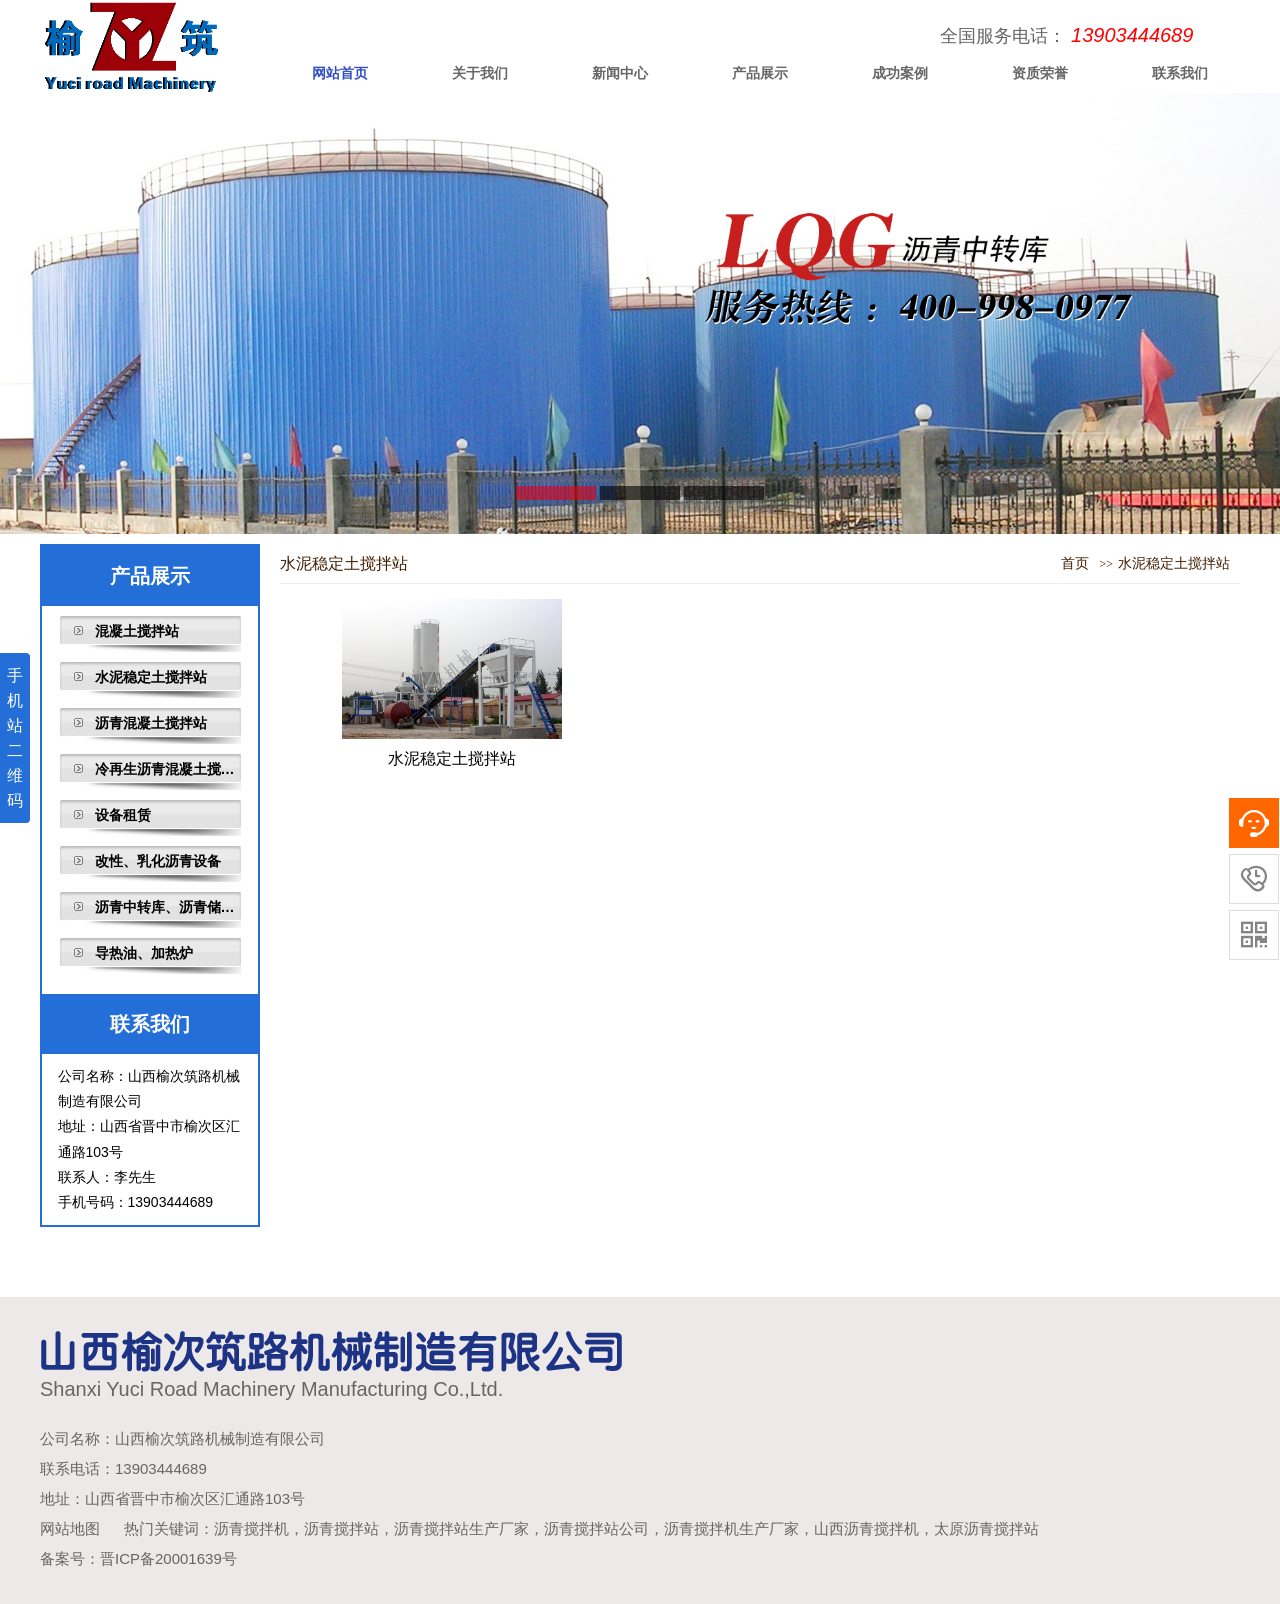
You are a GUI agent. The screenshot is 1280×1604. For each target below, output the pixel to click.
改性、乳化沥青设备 (158, 861)
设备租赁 (123, 815)
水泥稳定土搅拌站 (151, 677)
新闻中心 (620, 73)
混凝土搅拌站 (137, 631)
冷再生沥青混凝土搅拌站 (168, 769)
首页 (1075, 563)
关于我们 (480, 73)
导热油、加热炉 (144, 953)
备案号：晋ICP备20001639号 (138, 1558)
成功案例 (900, 73)
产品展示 (760, 73)
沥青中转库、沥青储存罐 (168, 907)
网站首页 (340, 73)
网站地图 (70, 1528)
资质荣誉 (1040, 73)
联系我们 (1180, 73)
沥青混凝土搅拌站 (151, 723)
